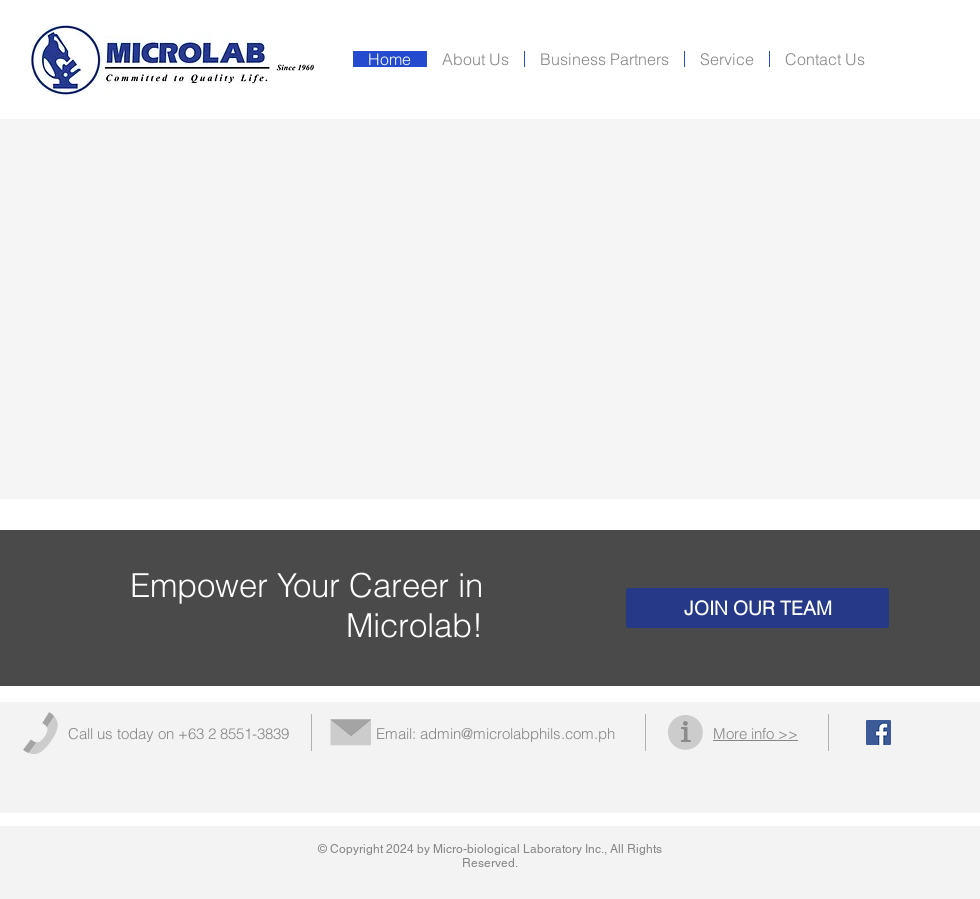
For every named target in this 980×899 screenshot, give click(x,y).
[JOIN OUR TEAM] (757, 608)
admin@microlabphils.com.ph (517, 733)
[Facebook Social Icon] (878, 732)
